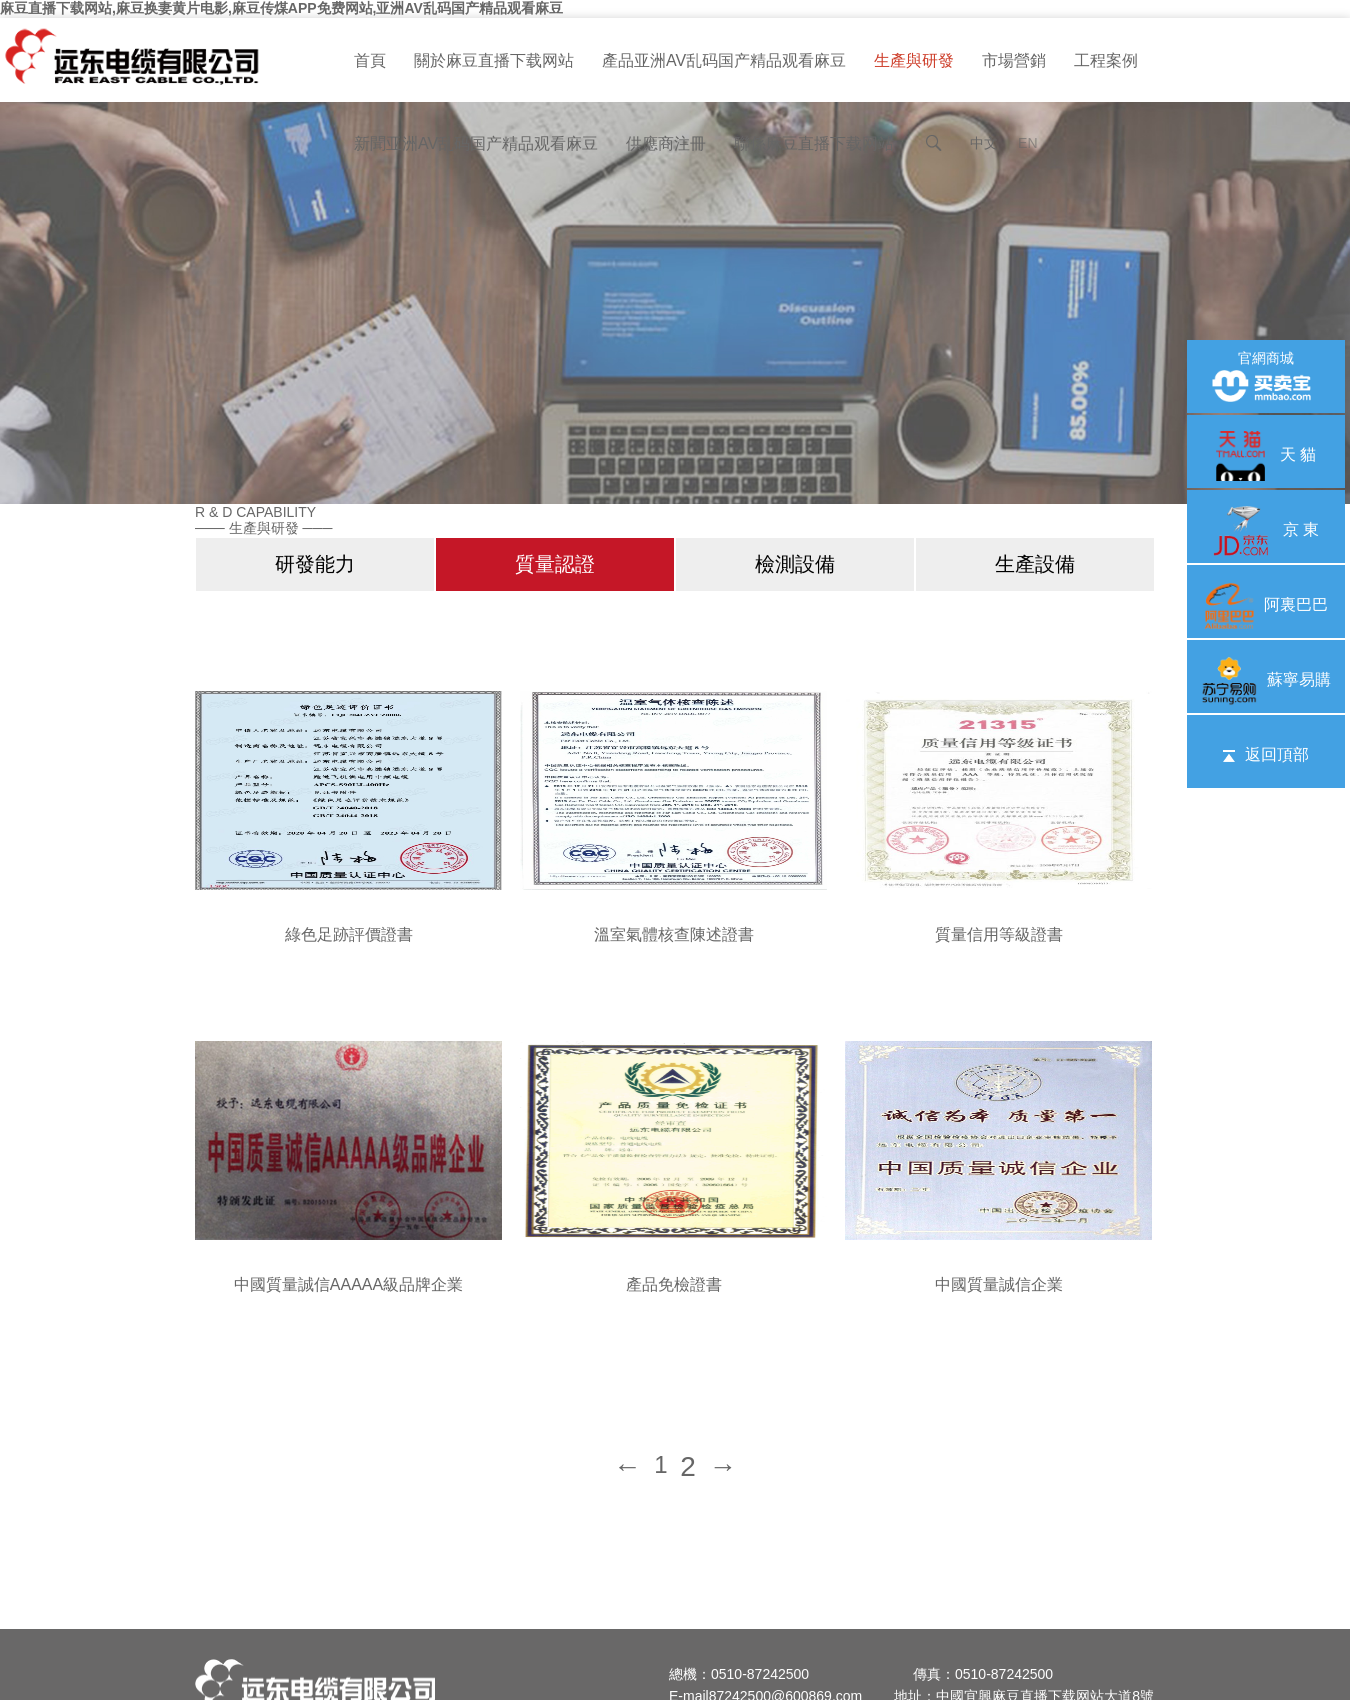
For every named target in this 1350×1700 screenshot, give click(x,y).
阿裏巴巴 (1266, 604)
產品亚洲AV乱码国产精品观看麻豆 (724, 60)
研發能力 (315, 564)
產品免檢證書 (674, 1284)
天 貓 (1266, 454)
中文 (984, 143)
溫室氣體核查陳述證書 (674, 934)
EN (1027, 143)
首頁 (370, 60)
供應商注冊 (666, 143)
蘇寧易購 (1266, 679)
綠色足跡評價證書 (349, 934)
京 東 (1266, 529)
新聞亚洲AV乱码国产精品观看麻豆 (476, 143)
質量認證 (555, 564)
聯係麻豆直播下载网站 (814, 143)
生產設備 (1035, 564)
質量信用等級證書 (999, 934)
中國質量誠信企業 (999, 1284)
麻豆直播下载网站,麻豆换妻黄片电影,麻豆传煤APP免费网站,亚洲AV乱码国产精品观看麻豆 (281, 8)
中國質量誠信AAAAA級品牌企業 (348, 1284)
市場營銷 (1014, 60)
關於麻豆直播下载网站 (494, 60)
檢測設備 (795, 564)
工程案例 (1106, 60)
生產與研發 (914, 60)
